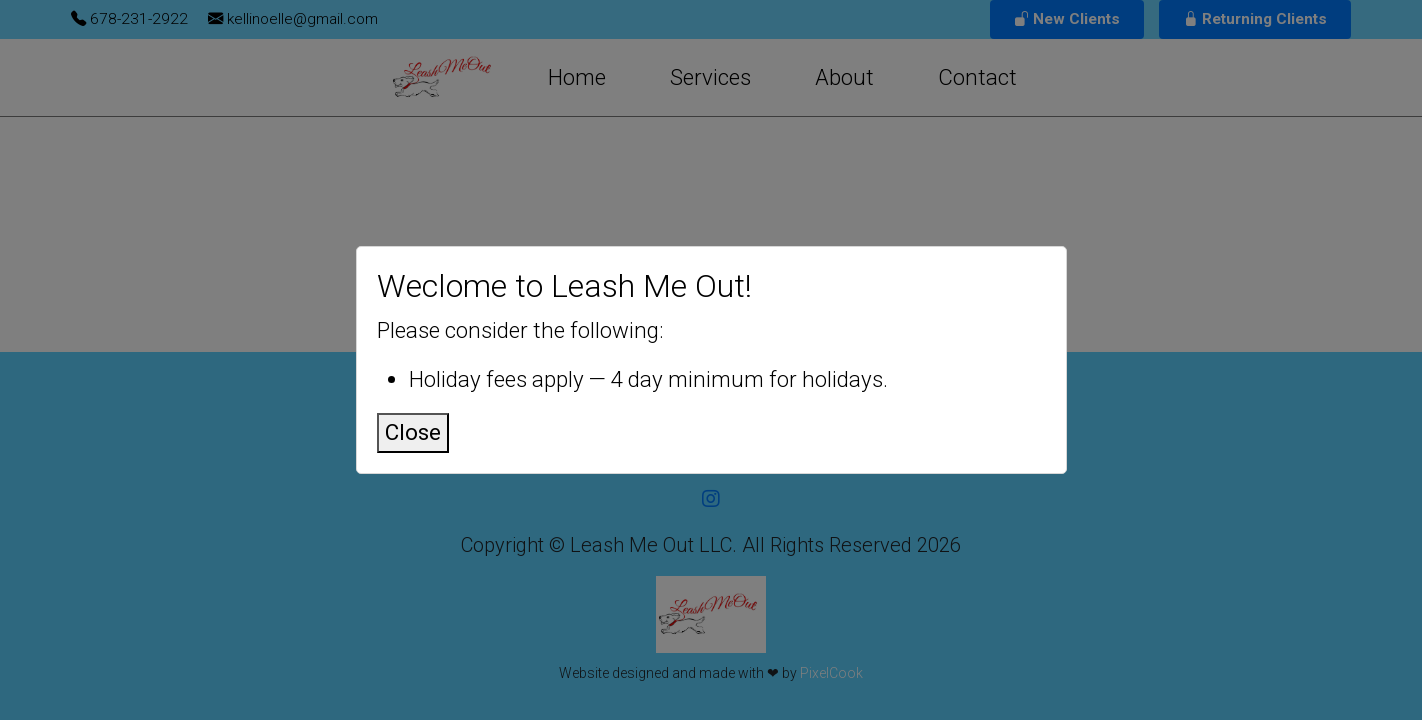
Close (413, 432)
